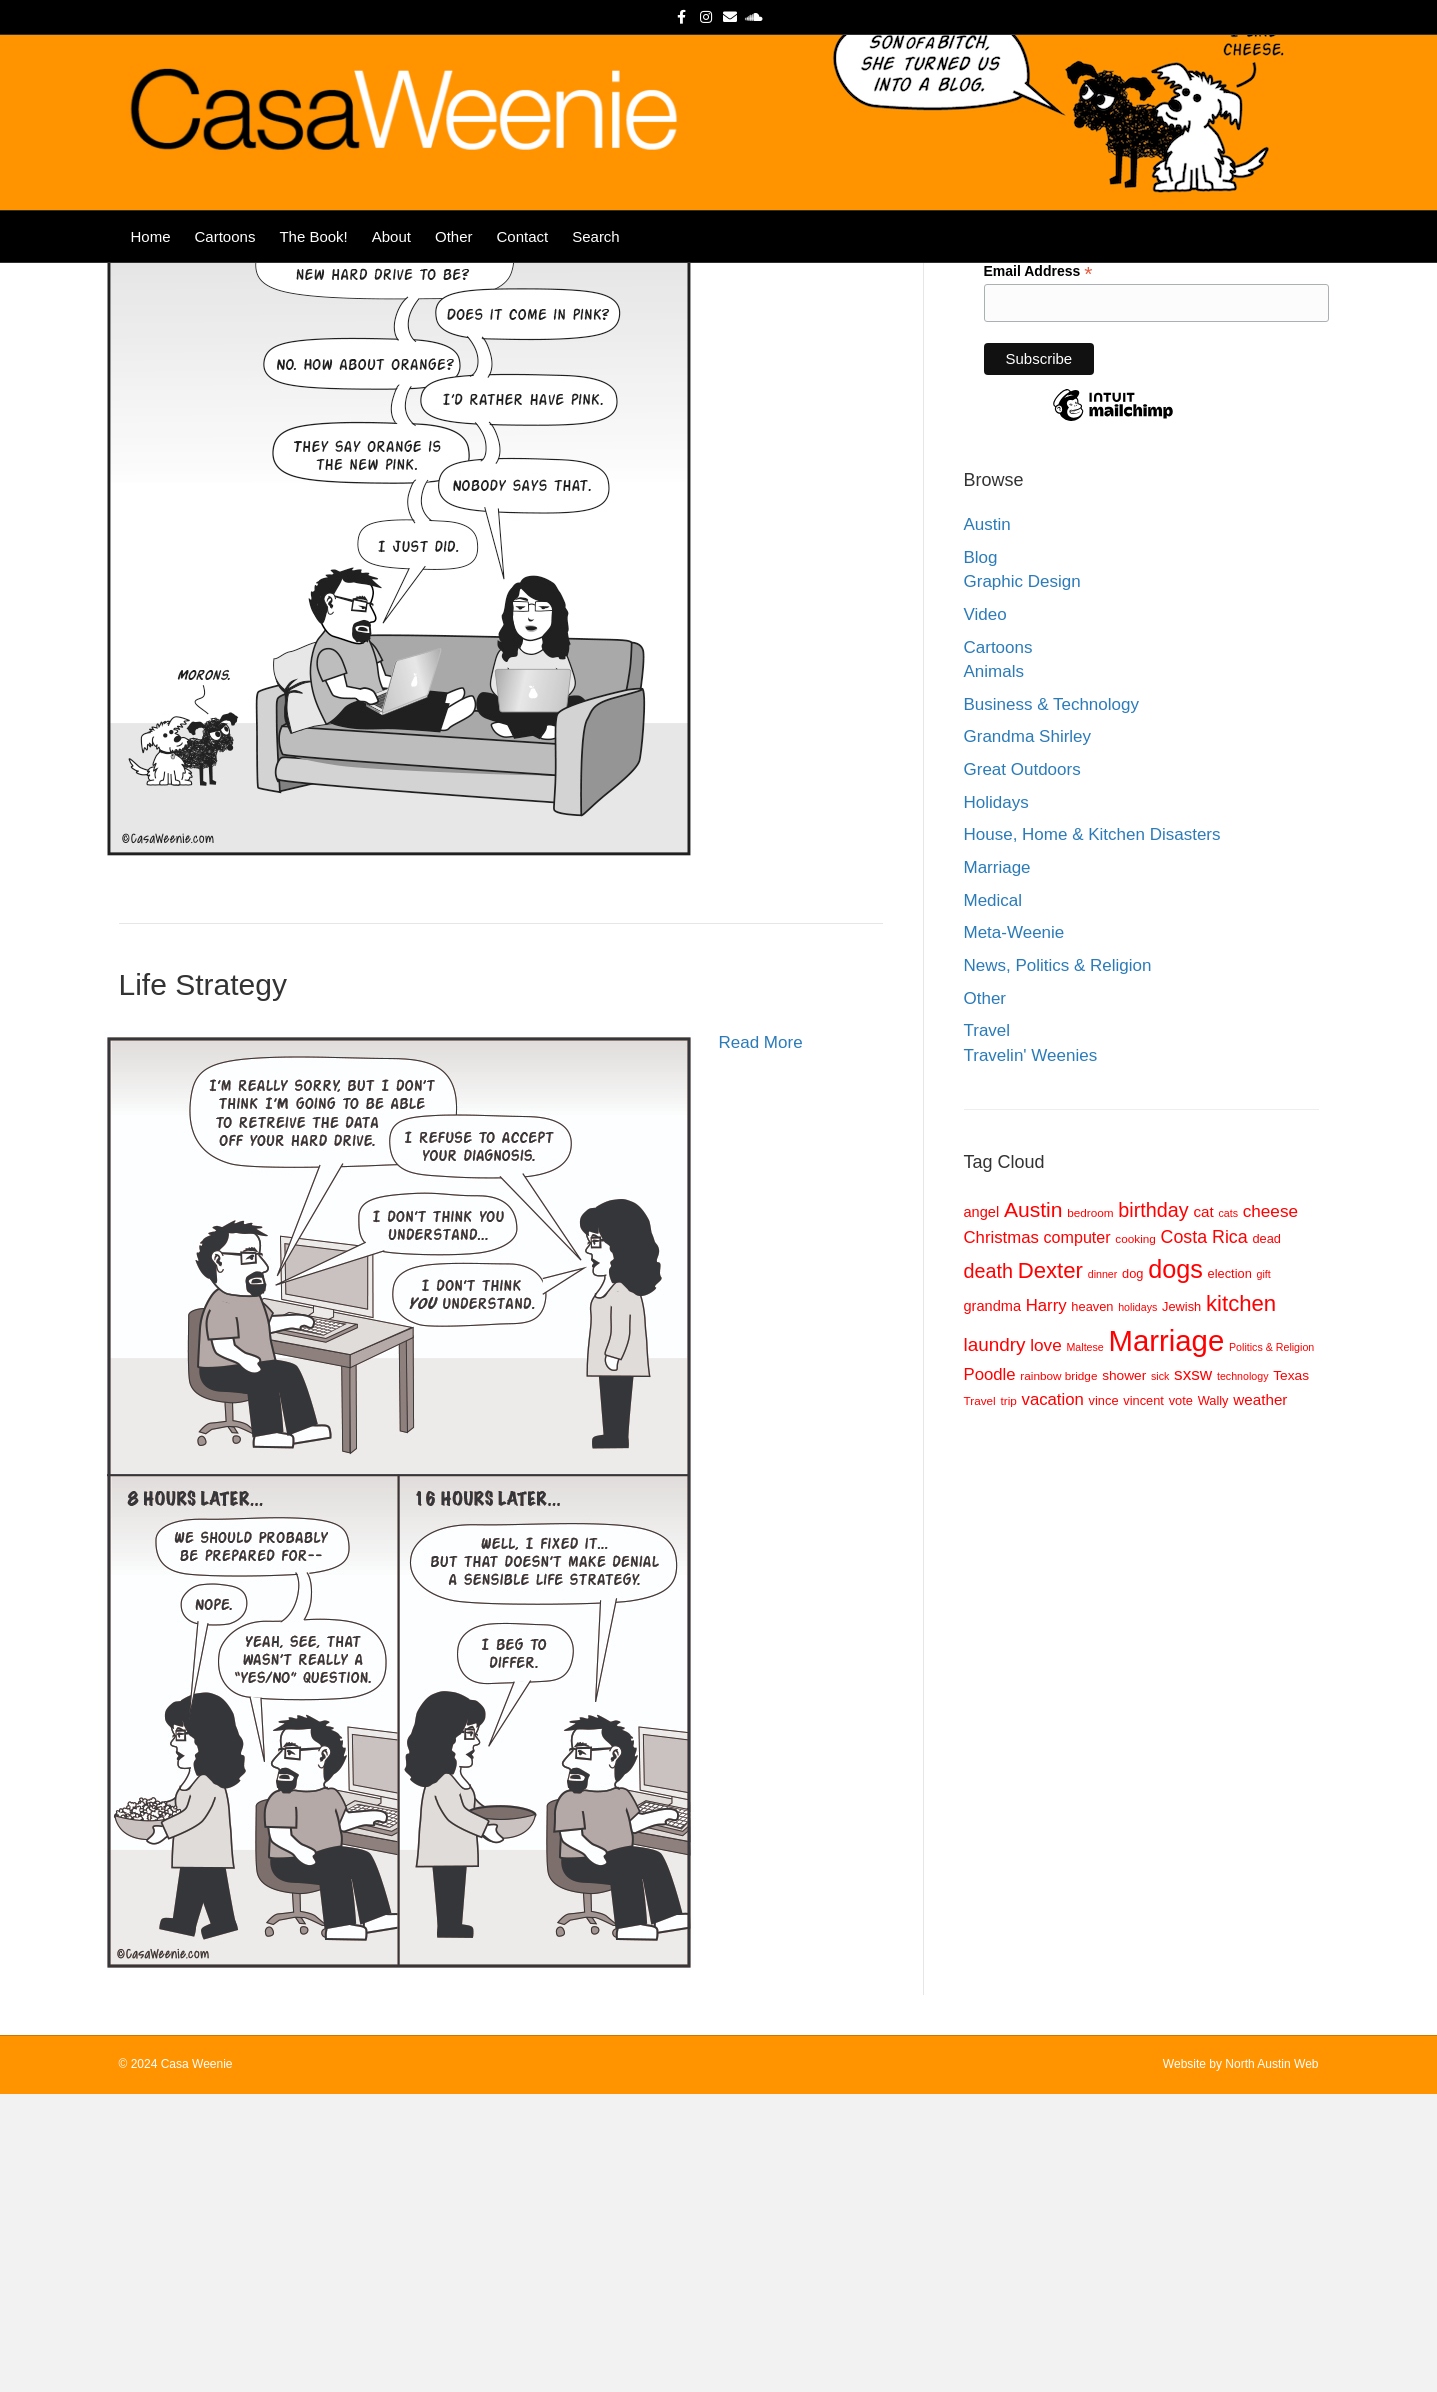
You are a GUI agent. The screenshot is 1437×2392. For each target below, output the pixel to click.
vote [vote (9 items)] (1181, 1698)
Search (596, 271)
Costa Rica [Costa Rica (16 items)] (1204, 1535)
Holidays (996, 1100)
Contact (522, 271)
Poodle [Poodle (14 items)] (990, 1672)
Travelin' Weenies (1031, 1353)
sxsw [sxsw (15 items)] (1193, 1672)
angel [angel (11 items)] (982, 1510)
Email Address (1038, 569)
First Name (1020, 427)
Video (985, 912)
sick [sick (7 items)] (1160, 1674)
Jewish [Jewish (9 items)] (1181, 1604)
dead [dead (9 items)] (1266, 1536)
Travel (987, 1328)
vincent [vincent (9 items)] (1143, 1698)
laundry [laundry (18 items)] (995, 1642)
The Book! (313, 271)
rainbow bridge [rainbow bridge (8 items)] (1058, 1673)
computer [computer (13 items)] (1077, 1535)
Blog (981, 855)
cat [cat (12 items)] (1203, 1509)
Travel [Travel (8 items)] (980, 1698)
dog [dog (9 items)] (1132, 1571)
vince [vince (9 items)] (1104, 1698)
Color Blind (192, 452)
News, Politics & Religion (1058, 1263)
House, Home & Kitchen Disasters (1092, 1132)
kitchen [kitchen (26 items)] (1241, 1601)
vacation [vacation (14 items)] (1053, 1697)
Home (151, 271)
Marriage (997, 1165)
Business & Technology (1051, 1002)
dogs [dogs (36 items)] (1175, 1567)
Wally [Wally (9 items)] (1213, 1698)
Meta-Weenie (1014, 1230)
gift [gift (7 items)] (1264, 1572)
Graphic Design (1022, 879)
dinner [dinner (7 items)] (1103, 1572)
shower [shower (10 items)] (1124, 1673)
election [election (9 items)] (1230, 1571)
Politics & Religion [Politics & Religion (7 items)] (1271, 1645)
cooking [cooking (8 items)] (1135, 1536)
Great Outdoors (1022, 1067)
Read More (761, 510)
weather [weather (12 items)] (1260, 1697)
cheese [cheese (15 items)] (1270, 1509)
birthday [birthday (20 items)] (1153, 1508)
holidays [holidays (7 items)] (1137, 1605)
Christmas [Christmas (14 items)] (1001, 1535)
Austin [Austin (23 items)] (1033, 1507)
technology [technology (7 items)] (1243, 1674)
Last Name (1019, 495)
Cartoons (225, 271)
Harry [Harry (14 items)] (1046, 1603)
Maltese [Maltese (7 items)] (1084, 1645)
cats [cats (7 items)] (1228, 1511)
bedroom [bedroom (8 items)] (1090, 1510)
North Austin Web (1271, 2362)
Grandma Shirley (1028, 1034)
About (391, 271)
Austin (987, 822)
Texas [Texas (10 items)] (1291, 1673)
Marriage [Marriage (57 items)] (1167, 1638)
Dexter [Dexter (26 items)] (1050, 1568)
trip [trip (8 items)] (1008, 1698)
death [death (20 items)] (988, 1569)
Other (454, 271)
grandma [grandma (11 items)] (992, 1604)
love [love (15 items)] (1045, 1643)
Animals (994, 969)
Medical (993, 1198)
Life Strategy (203, 1282)
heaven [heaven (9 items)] (1092, 1604)
